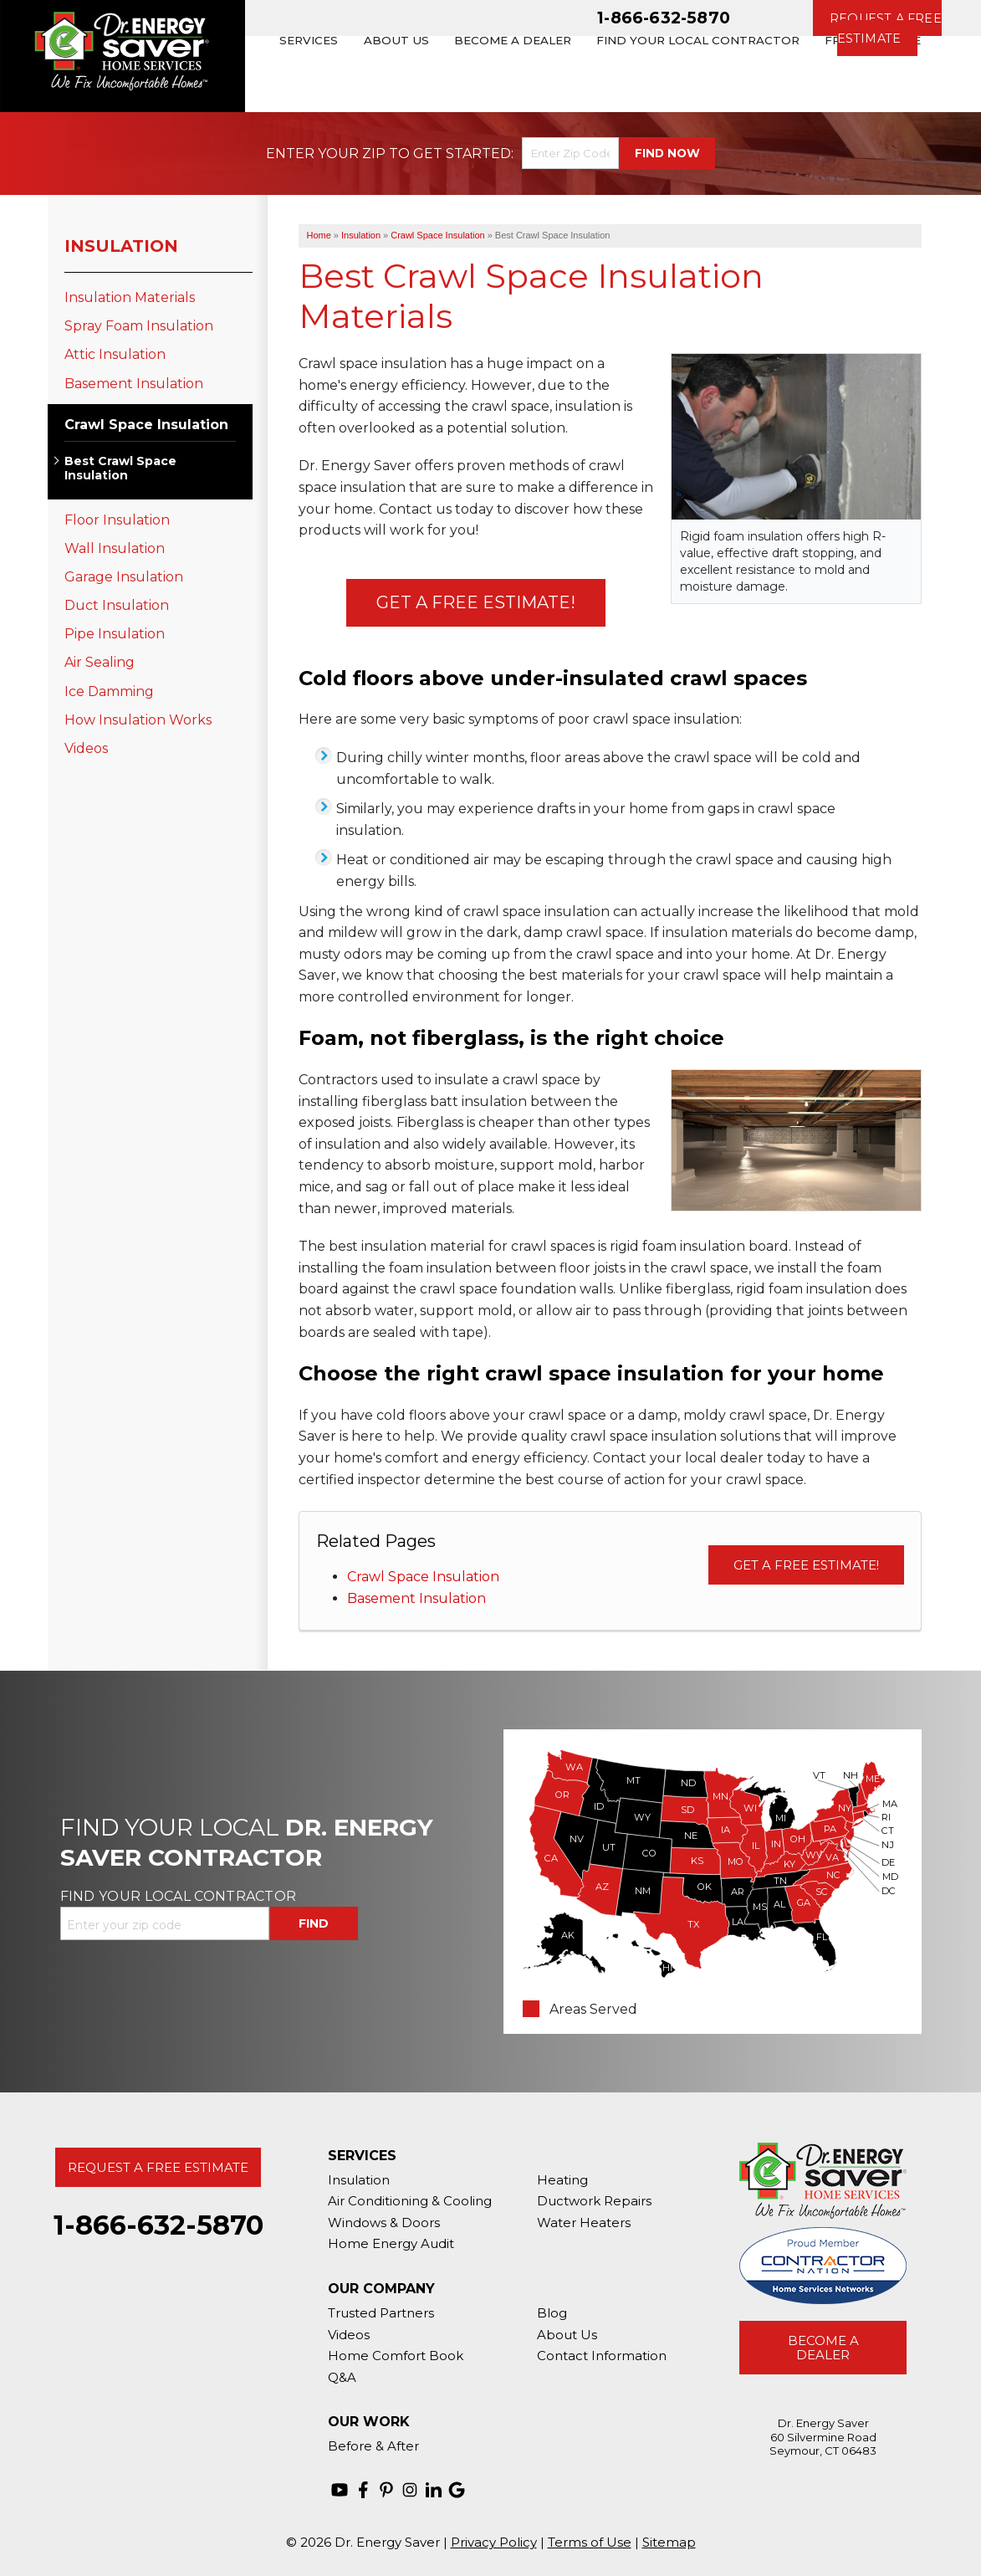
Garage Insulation (123, 577)
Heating (562, 2180)
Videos (86, 748)
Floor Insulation (117, 520)
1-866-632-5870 (663, 18)
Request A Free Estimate (158, 2167)
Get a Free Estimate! (475, 602)
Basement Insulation (416, 1598)
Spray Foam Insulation (138, 326)
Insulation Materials (129, 297)
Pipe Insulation (114, 634)
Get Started (462, 153)
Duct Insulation (116, 605)
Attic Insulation (115, 354)
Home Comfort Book (395, 2355)
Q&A (342, 2377)
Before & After (373, 2446)
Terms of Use (589, 2542)
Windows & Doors (384, 2222)
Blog (552, 2313)
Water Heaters (584, 2222)
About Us (567, 2335)
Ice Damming (109, 691)
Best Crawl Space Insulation (120, 468)
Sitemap (669, 2542)
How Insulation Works (138, 720)
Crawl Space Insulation (423, 1577)
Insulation (121, 246)
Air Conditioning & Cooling (410, 2201)
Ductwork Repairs (594, 2201)
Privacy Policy (494, 2542)
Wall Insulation (114, 548)
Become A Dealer (823, 2348)
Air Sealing (99, 662)
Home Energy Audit (391, 2243)
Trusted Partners (381, 2313)
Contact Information (602, 2355)
